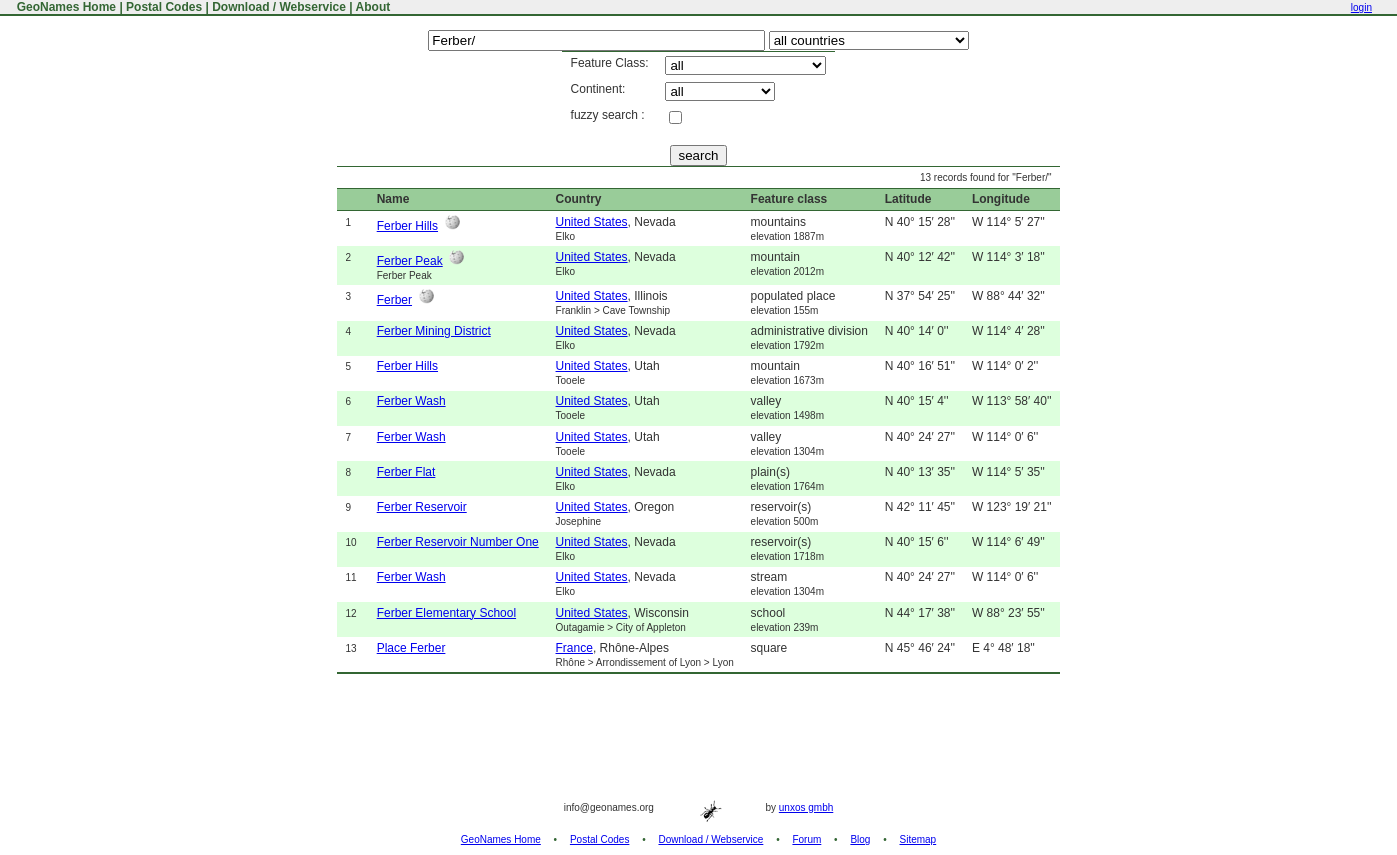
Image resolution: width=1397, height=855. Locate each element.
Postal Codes (164, 7)
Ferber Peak (410, 261)
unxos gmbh (806, 807)
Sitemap (918, 839)
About (373, 7)
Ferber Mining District (434, 331)
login (1361, 7)
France (574, 648)
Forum (806, 839)
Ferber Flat (406, 472)
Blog (860, 839)
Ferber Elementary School (446, 613)
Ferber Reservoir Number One (458, 542)
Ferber (394, 300)
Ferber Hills (407, 226)
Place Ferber (411, 648)
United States (592, 222)
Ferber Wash (411, 401)
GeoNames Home (64, 7)
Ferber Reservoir (422, 507)
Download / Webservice (279, 7)
